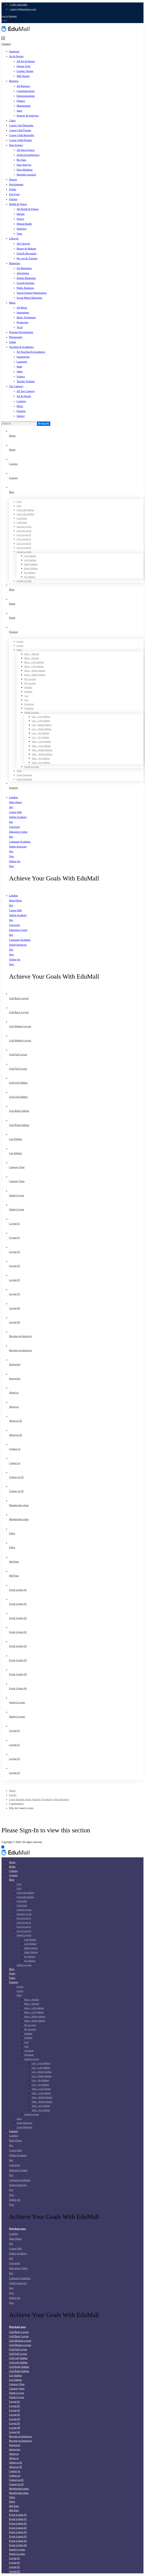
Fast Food (14, 194)
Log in (5, 16)
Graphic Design (25, 71)
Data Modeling (24, 169)
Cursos (12, 1795)
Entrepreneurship (26, 96)
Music (12, 302)
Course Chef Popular (20, 130)
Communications (26, 91)
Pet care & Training (27, 258)
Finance (21, 101)
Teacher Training (26, 381)
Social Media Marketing (29, 297)
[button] (76, 890)
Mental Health (24, 223)
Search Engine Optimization (32, 293)
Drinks (12, 189)
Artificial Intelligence (28, 155)
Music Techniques (26, 317)
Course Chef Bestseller (21, 125)
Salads (12, 342)
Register (13, 16)
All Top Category (26, 391)
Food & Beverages (26, 253)
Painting (21, 411)
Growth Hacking (25, 283)
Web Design (23, 76)
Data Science (16, 145)
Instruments (23, 312)
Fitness (20, 219)
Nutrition (21, 228)
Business (14, 81)
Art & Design (16, 56)
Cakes (12, 120)
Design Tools (24, 66)
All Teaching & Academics (31, 352)
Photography (16, 337)
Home (12, 1790)
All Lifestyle (23, 243)
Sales (19, 110)
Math (19, 366)
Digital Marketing (26, 278)
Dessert (13, 179)
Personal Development (21, 332)
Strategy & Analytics (28, 115)
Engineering (23, 356)
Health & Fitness (18, 204)
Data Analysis (24, 164)
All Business (23, 86)
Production (22, 322)
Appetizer (14, 51)
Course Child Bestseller (21, 135)
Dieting (21, 214)
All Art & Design (26, 61)
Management (23, 105)
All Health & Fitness (28, 209)
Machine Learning (26, 174)
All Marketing (24, 268)
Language (22, 361)
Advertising (23, 273)
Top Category (16, 386)
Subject (21, 416)
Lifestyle (14, 238)
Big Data (21, 160)
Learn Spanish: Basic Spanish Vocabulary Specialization (39, 1799)
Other (20, 371)
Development (16, 184)
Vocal (20, 327)
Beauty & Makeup (26, 248)
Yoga (19, 233)
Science (21, 376)
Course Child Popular (20, 140)
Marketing (14, 263)
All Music (22, 307)
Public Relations (25, 288)
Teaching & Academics (21, 347)
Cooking (21, 401)
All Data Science (26, 150)
